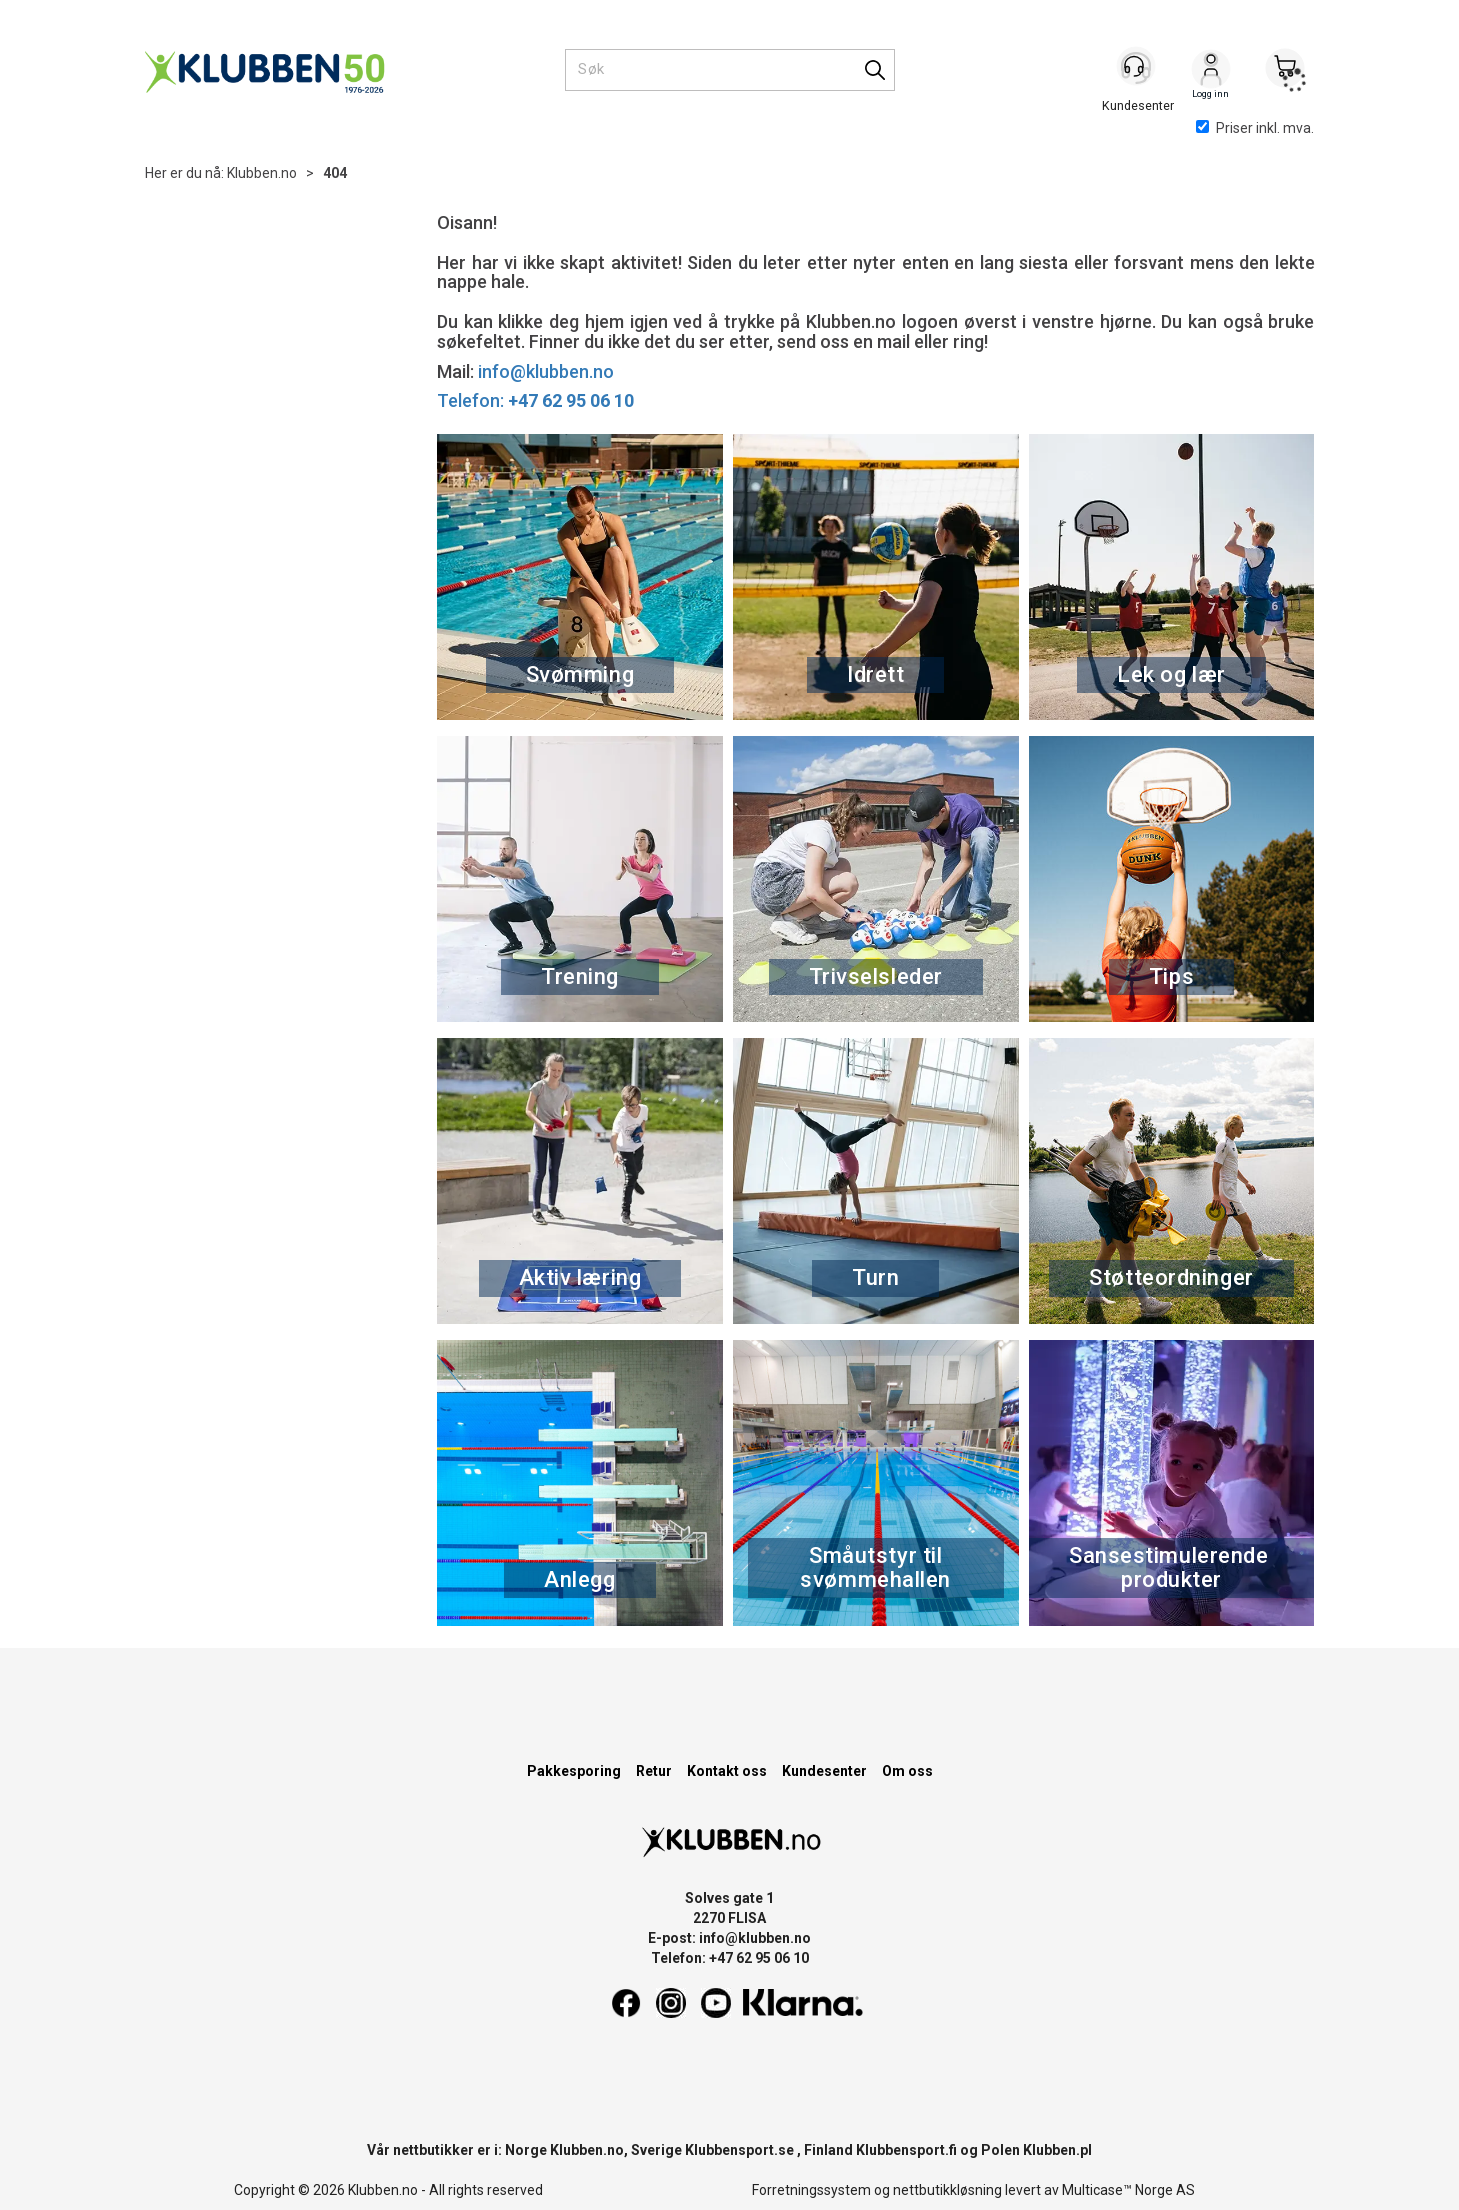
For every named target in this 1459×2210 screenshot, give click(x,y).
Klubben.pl (1057, 2150)
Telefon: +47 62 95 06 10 (730, 1958)
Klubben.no (262, 173)
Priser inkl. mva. (1255, 128)
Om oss (907, 1771)
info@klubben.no (546, 371)
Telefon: (535, 400)
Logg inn (1211, 71)
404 (335, 173)
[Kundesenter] (1137, 69)
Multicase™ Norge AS (1128, 2190)
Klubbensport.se (739, 2150)
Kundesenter (824, 1771)
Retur (654, 1771)
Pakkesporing (574, 1771)
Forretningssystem (811, 2190)
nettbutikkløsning (947, 2190)
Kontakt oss (727, 1771)
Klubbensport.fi (906, 2150)
